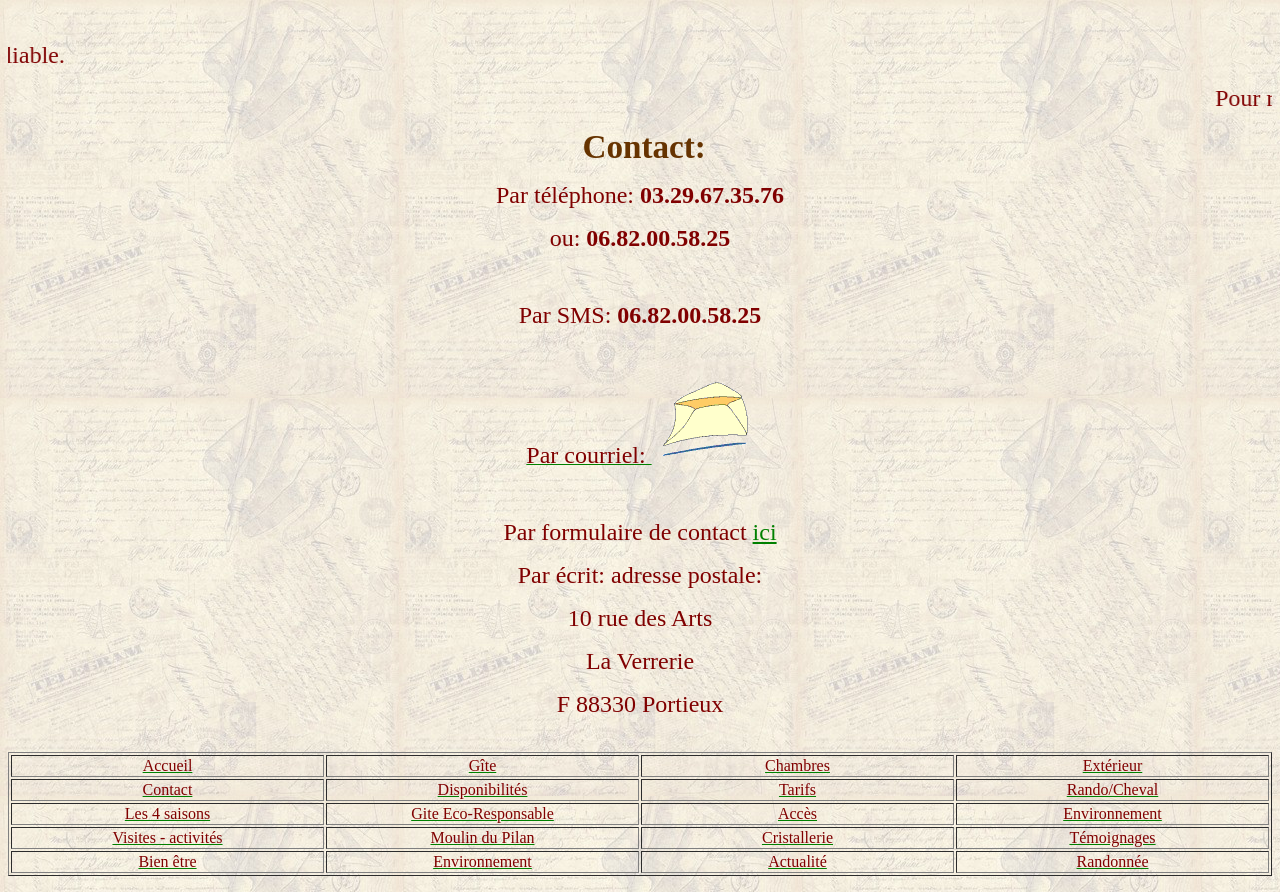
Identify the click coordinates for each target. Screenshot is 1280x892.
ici (765, 532)
